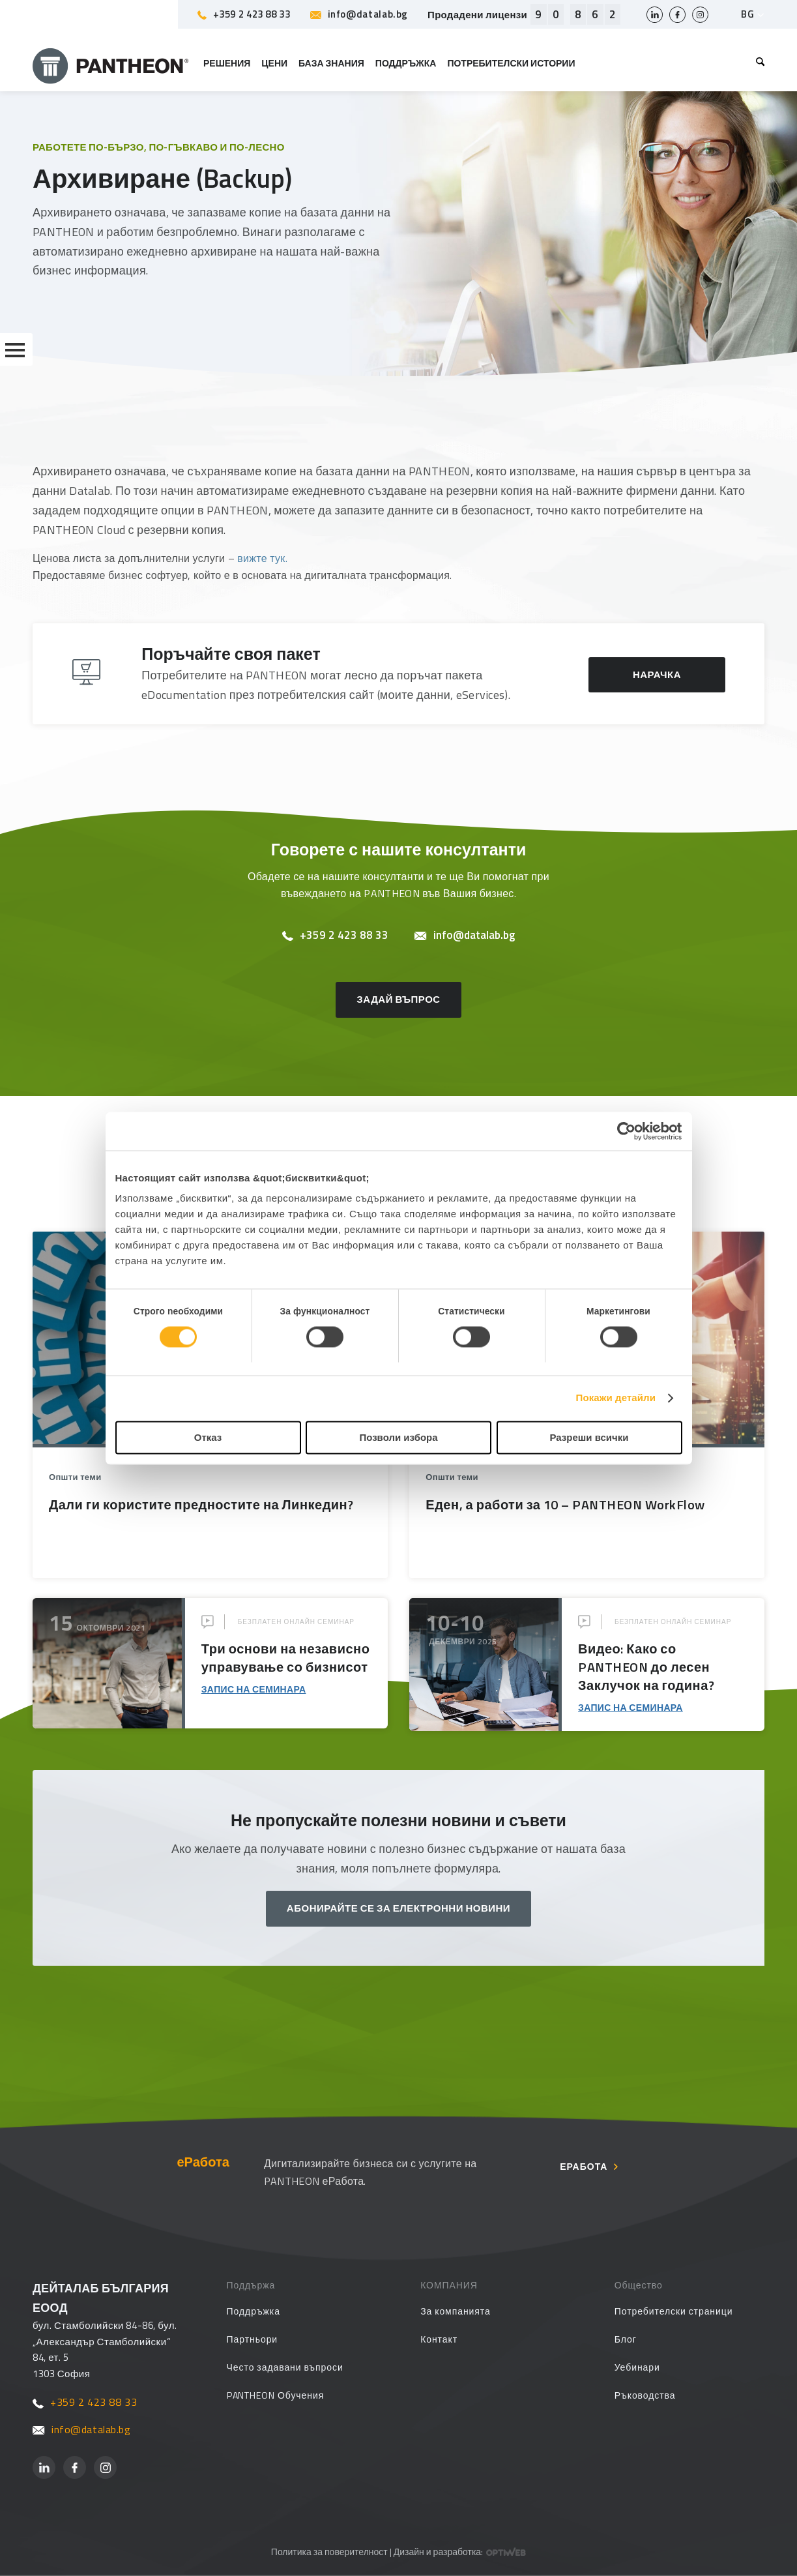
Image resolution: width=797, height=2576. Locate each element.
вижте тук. (262, 558)
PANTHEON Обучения (276, 2395)
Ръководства (645, 2395)
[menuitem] (757, 63)
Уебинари (637, 2367)
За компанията (455, 2311)
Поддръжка (253, 2311)
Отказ (208, 1437)
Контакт (438, 2339)
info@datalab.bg (359, 14)
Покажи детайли (616, 1398)
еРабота (583, 2167)
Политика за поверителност (329, 2551)
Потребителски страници (674, 2311)
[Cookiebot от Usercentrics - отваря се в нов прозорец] (625, 1131)
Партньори (252, 2339)
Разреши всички (588, 1437)
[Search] (757, 63)
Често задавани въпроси (285, 2367)
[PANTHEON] (111, 63)
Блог (626, 2339)
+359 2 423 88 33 (244, 14)
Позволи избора (398, 1437)
